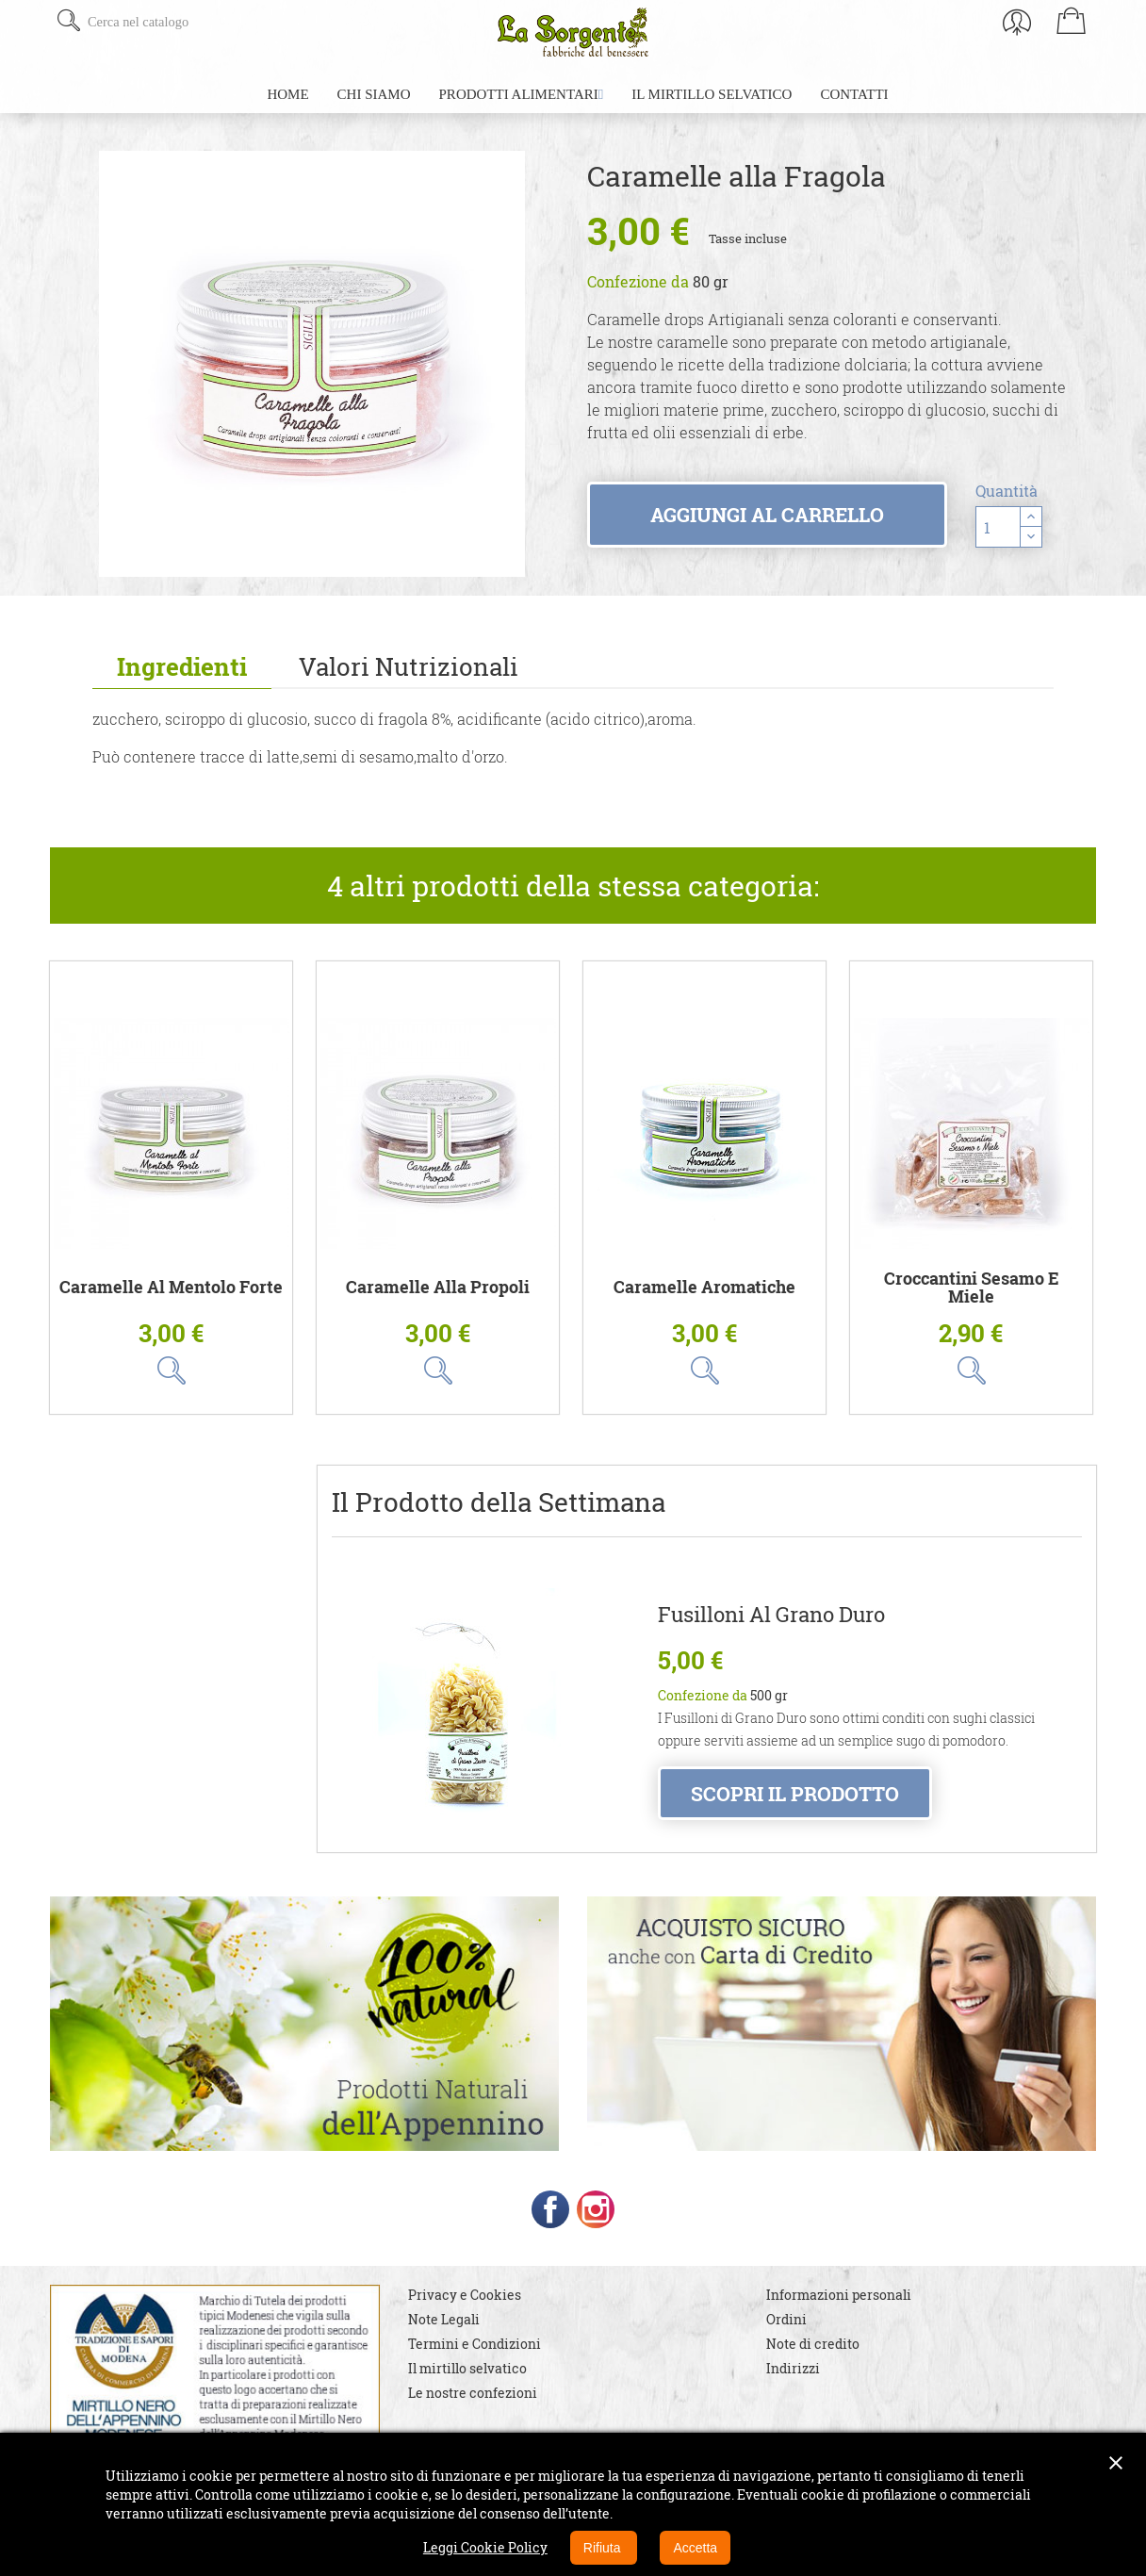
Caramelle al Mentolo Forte (171, 1287)
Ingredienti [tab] (182, 666)
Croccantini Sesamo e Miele (971, 1288)
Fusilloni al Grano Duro (771, 1615)
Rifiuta (604, 2547)
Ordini (786, 2336)
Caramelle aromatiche (704, 1287)
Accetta (695, 2547)
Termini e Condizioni (474, 2361)
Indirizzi (793, 2385)
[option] (312, 364)
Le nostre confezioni (472, 2410)
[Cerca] (198, 22)
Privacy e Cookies (464, 2312)
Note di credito (813, 2361)
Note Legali (444, 2336)
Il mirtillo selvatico (467, 2385)
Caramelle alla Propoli (438, 1287)
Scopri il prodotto (795, 1793)
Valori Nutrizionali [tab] (408, 666)
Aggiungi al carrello (767, 514)
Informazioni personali (838, 2312)
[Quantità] (998, 527)
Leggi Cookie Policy (485, 2547)
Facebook (550, 2226)
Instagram (595, 2226)
